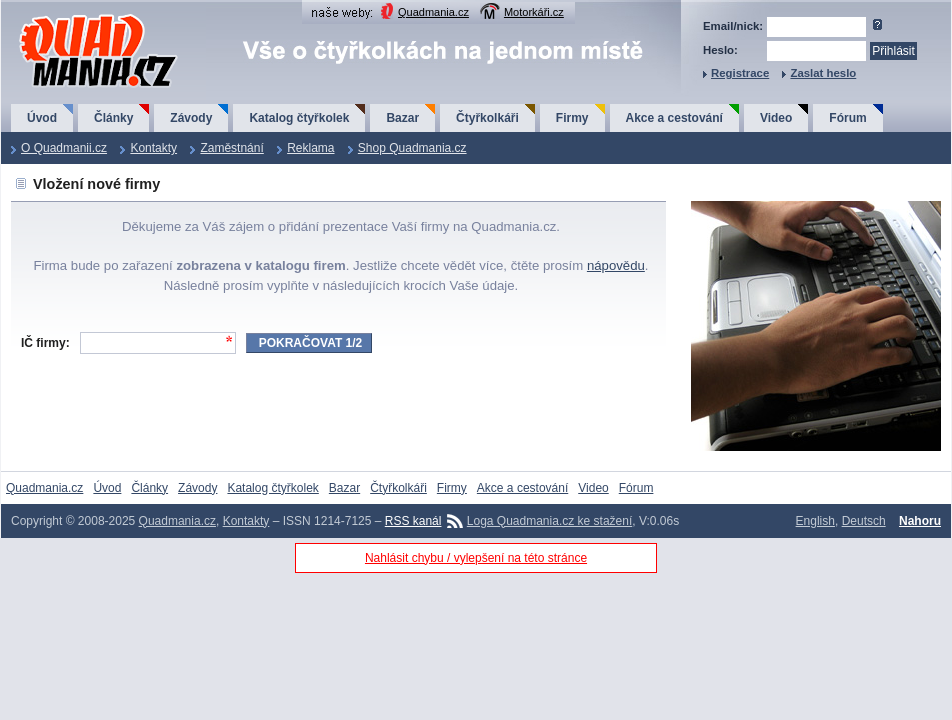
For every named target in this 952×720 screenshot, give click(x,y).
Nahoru (920, 521)
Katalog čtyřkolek (299, 118)
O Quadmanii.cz (64, 148)
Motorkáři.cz (534, 12)
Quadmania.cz (433, 12)
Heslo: (720, 50)
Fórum (847, 118)
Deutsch (864, 521)
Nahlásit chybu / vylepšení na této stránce (476, 558)
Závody (191, 118)
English (815, 521)
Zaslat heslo (823, 73)
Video (776, 118)
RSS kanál (413, 521)
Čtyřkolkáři (487, 118)
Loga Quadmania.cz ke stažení (549, 521)
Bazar (402, 118)
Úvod (42, 118)
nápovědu (616, 265)
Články (113, 118)
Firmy (572, 118)
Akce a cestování (674, 118)
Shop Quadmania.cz (412, 148)
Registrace (740, 73)
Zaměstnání (231, 148)
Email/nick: (733, 26)
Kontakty (153, 148)
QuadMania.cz (73, 15)
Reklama (310, 148)
